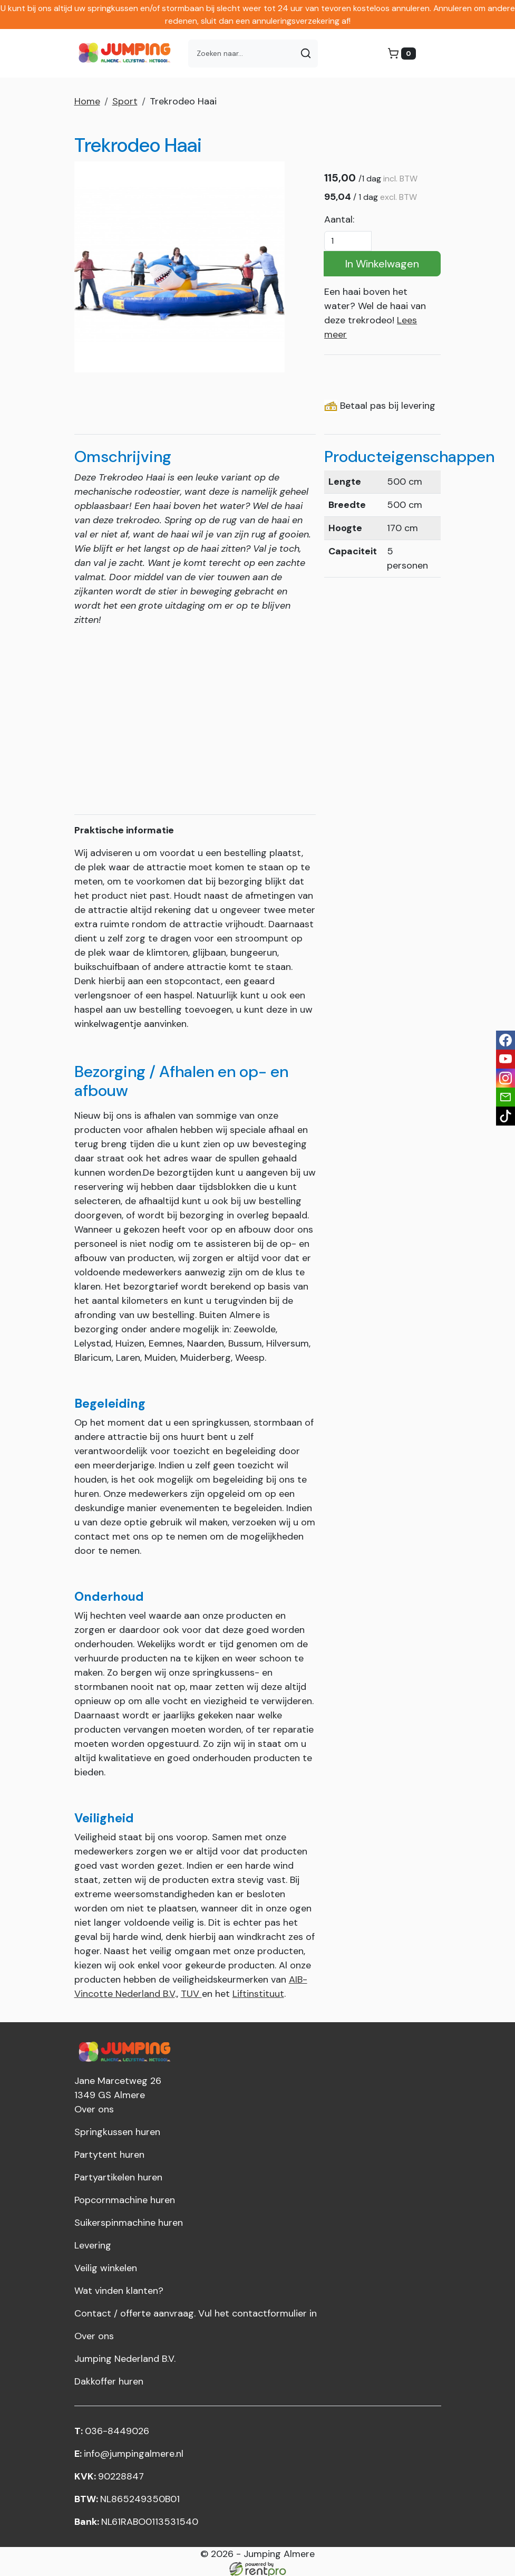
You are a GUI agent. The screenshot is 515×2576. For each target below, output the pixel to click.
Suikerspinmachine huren (128, 2221)
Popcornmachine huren (124, 2198)
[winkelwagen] (401, 53)
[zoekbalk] (241, 54)
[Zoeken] (306, 54)
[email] (505, 1097)
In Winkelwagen (382, 264)
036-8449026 (111, 2429)
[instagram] (505, 1078)
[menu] (428, 53)
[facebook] (505, 1040)
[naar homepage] (127, 53)
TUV (191, 1992)
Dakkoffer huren (108, 2379)
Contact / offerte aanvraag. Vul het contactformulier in (195, 2311)
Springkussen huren (117, 2130)
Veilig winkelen (105, 2266)
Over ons (94, 2107)
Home (87, 101)
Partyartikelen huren (118, 2175)
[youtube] (505, 1059)
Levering (92, 2243)
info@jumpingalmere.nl (128, 2452)
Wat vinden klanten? (118, 2289)
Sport (125, 101)
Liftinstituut (258, 1992)
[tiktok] (505, 1116)
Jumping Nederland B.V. (125, 2357)
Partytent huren (109, 2153)
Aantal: (339, 219)
